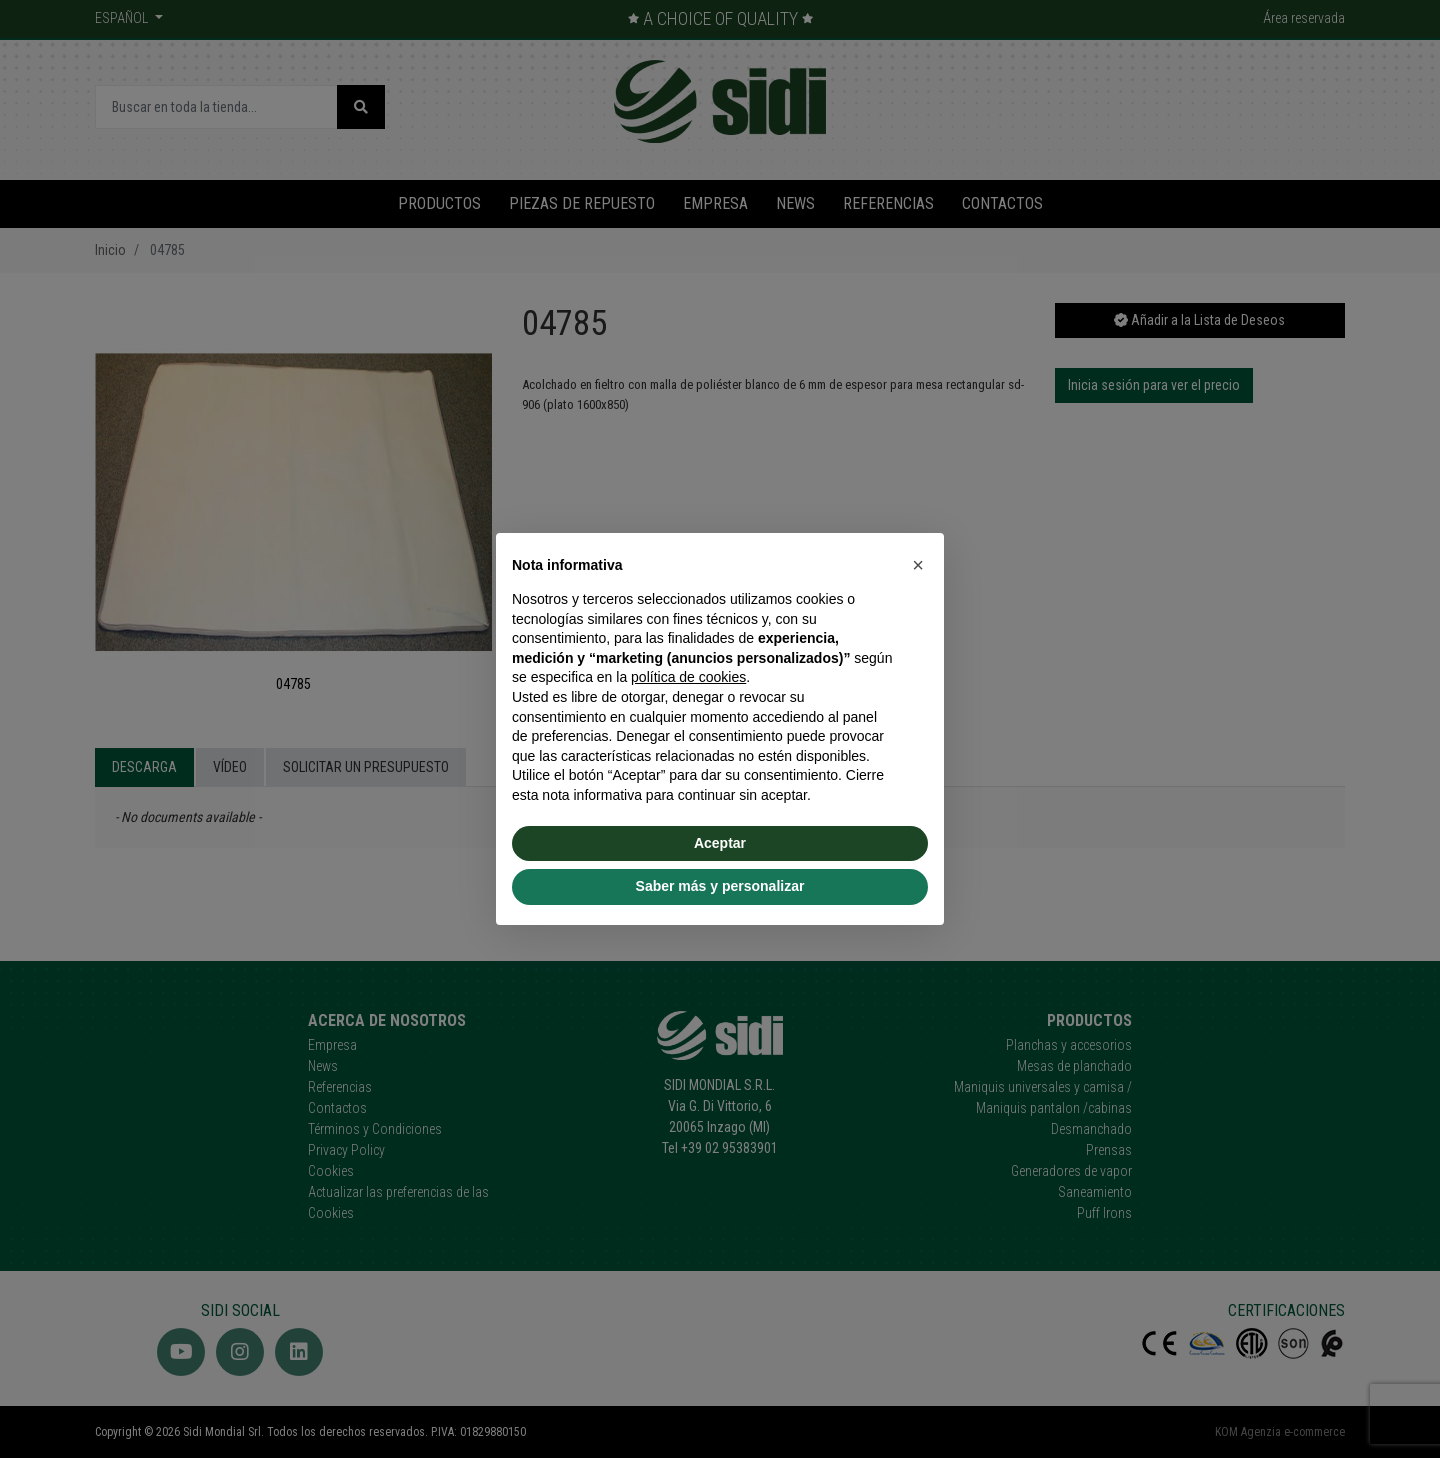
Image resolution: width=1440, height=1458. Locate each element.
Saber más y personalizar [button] (720, 886)
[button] (918, 565)
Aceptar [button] (720, 843)
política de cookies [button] (688, 677)
